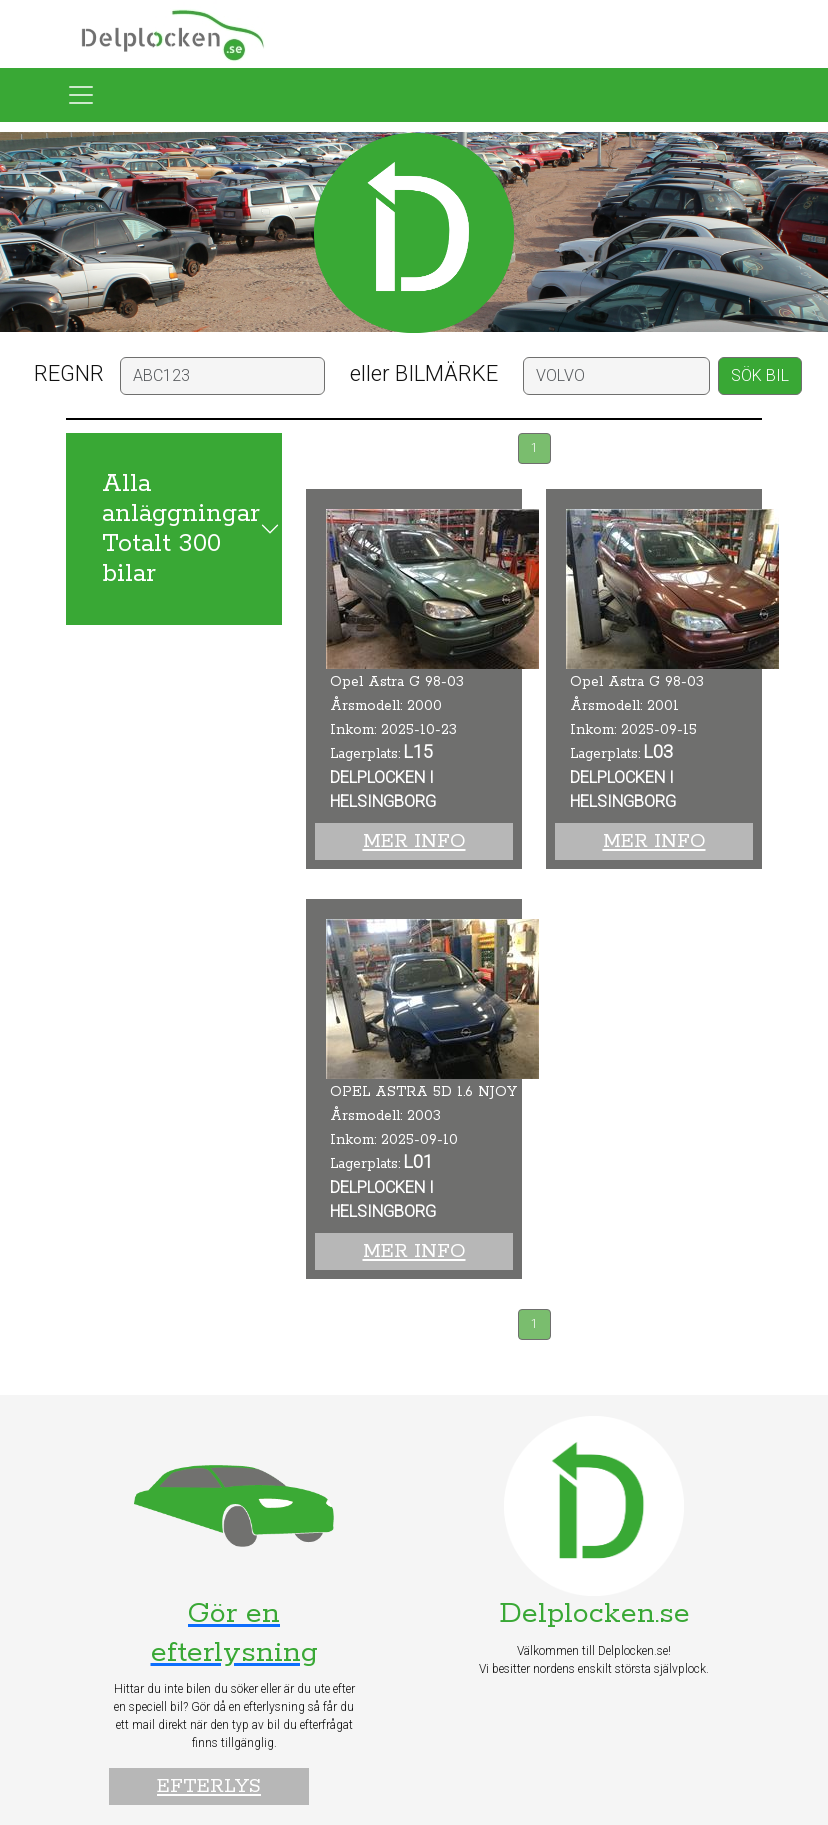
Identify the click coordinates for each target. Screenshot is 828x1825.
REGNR (69, 373)
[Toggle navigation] (81, 95)
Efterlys (209, 1786)
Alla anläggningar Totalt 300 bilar (181, 529)
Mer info (414, 841)
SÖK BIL (760, 375)
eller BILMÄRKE (424, 373)
